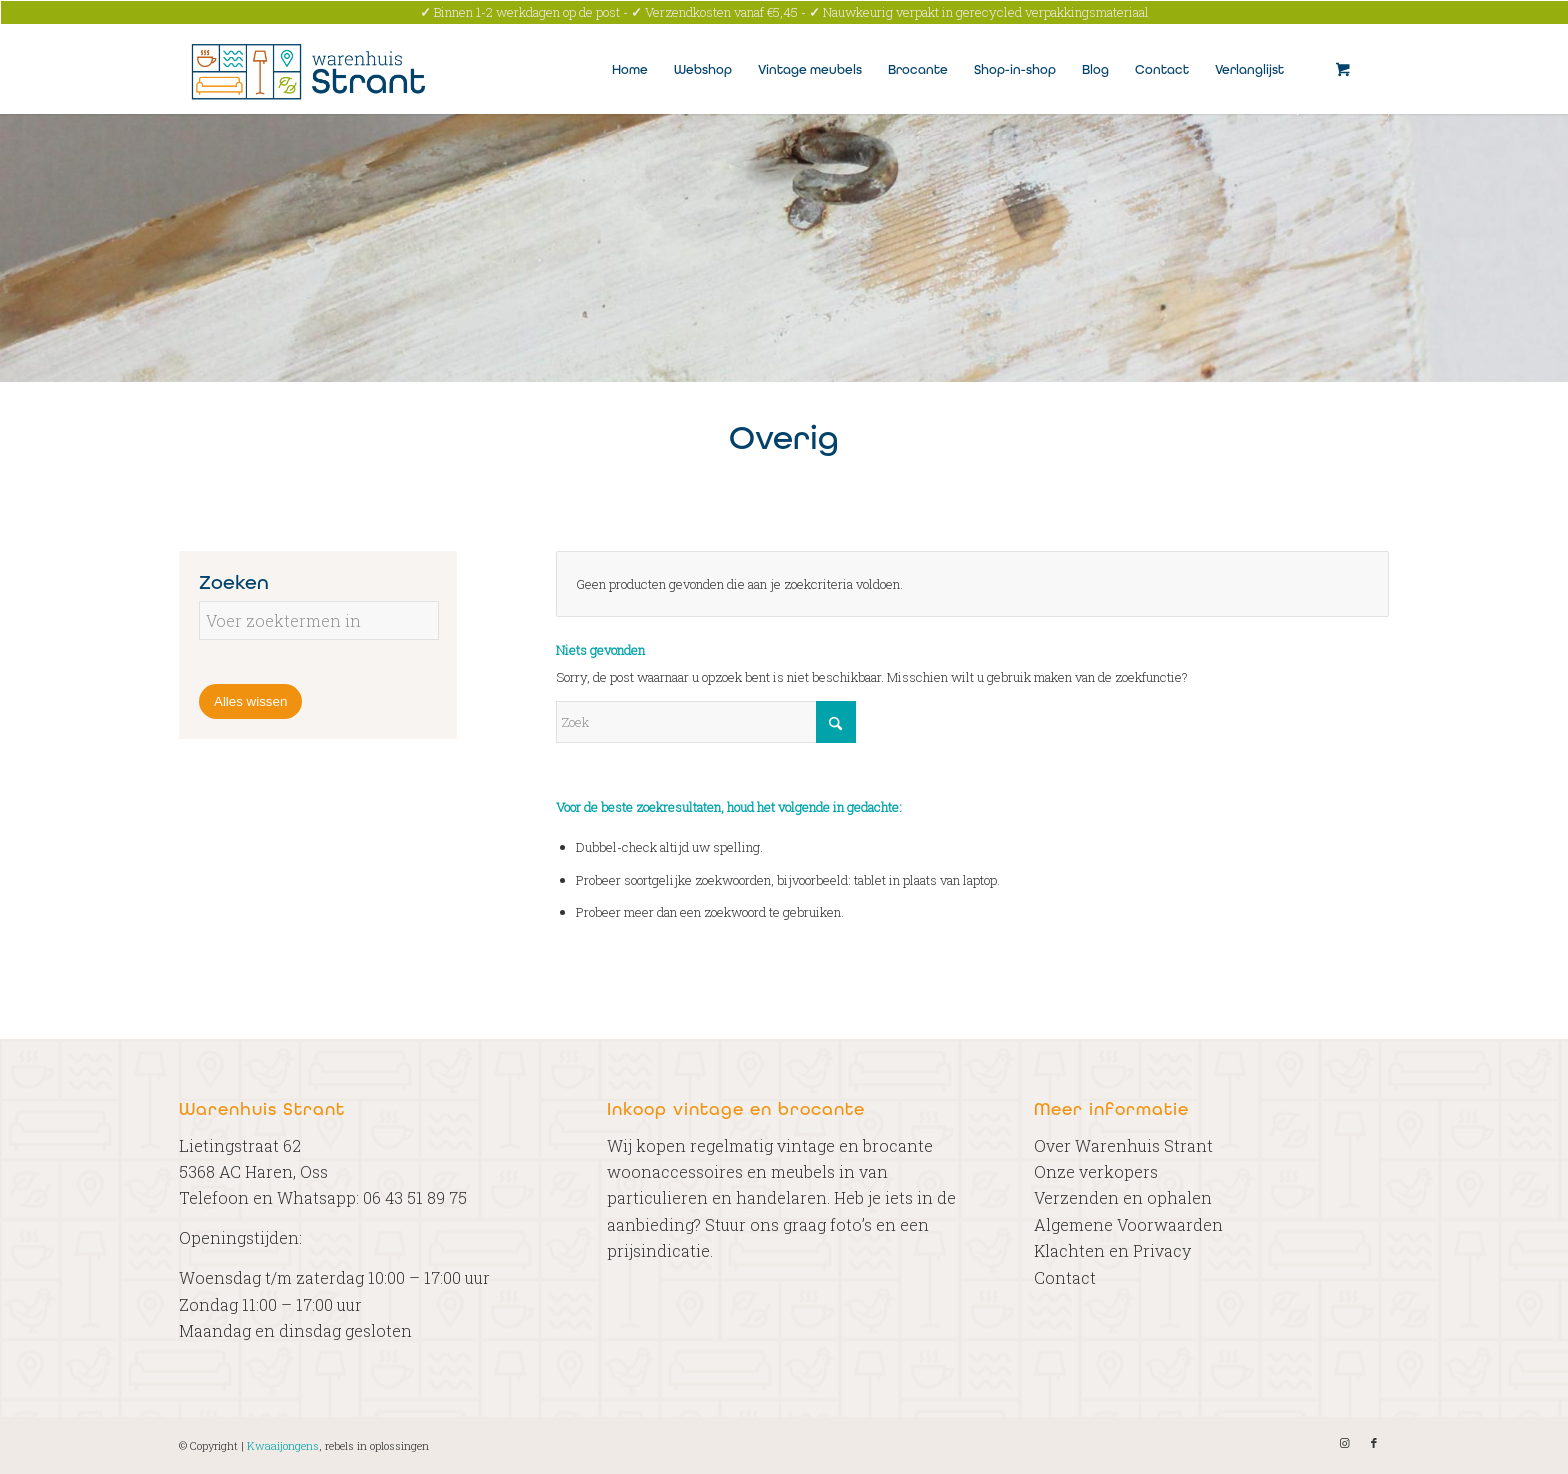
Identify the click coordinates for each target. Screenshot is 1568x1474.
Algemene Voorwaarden (1128, 1224)
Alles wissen (250, 701)
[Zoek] (706, 722)
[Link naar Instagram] (1344, 1443)
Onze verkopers (1096, 1171)
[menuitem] (630, 69)
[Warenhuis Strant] (311, 69)
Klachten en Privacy (1112, 1250)
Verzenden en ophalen (1123, 1197)
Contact (1065, 1277)
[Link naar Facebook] (1374, 1443)
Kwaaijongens (283, 1445)
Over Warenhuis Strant (1123, 1145)
